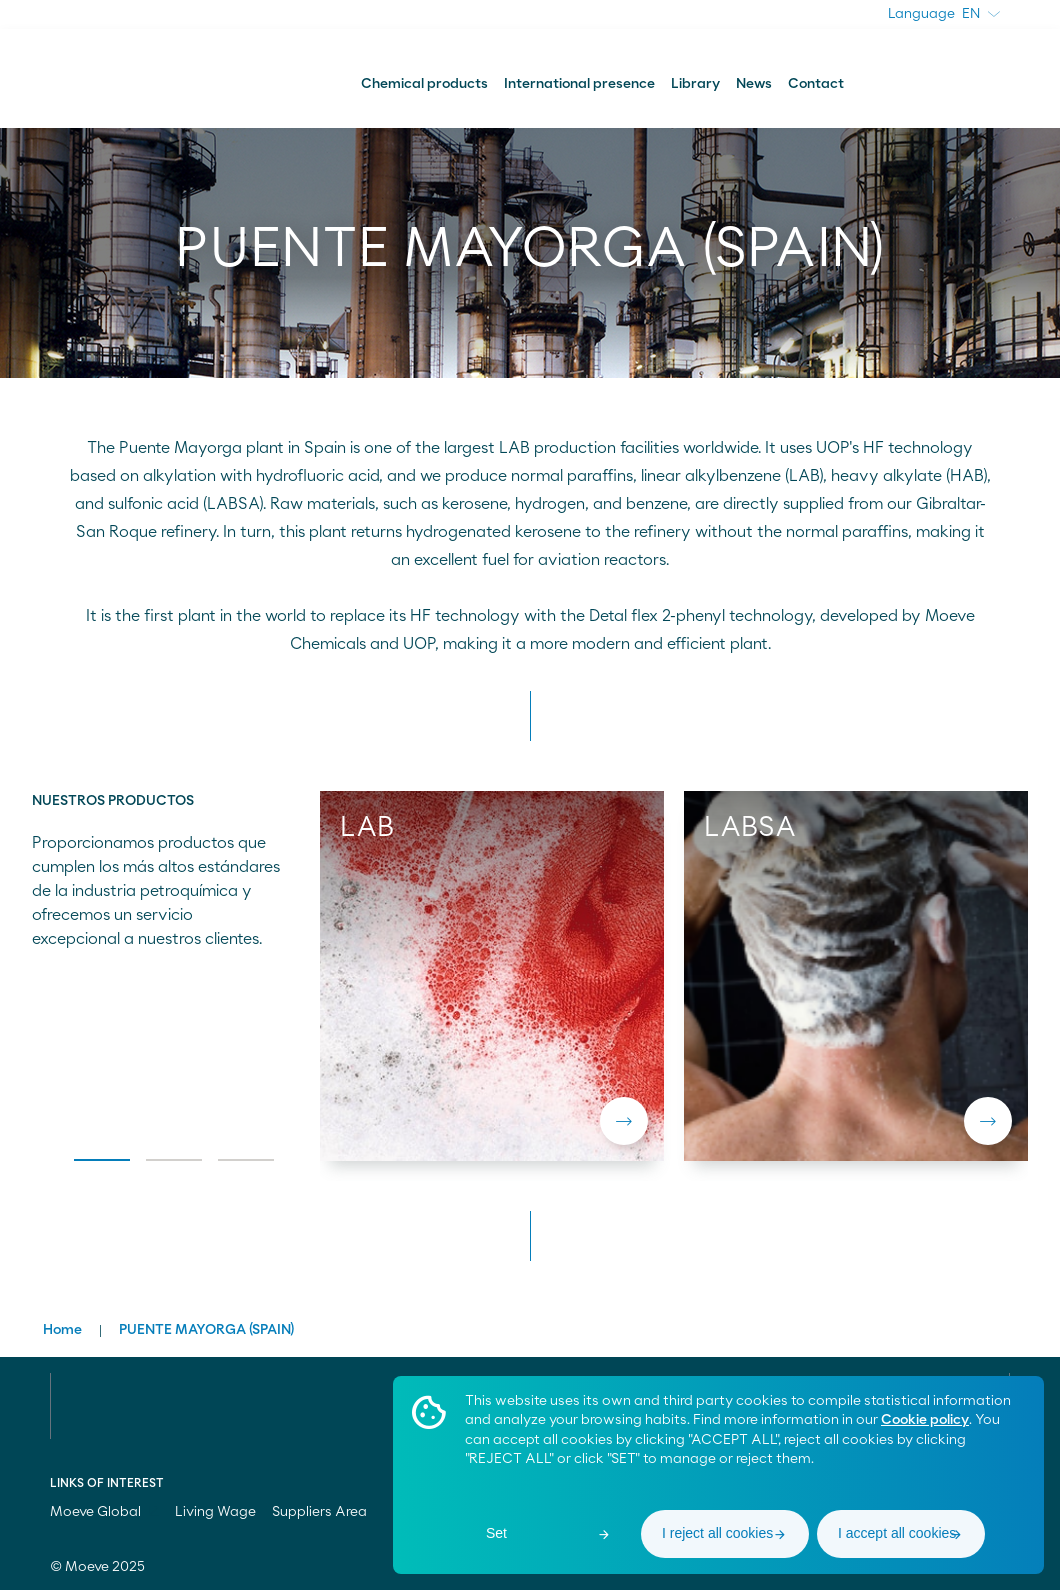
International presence (579, 84)
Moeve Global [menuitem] (104, 1512)
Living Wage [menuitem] (215, 1512)
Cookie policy (925, 1420)
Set (496, 1533)
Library (695, 84)
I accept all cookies (897, 1533)
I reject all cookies (717, 1533)
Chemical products (424, 84)
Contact (816, 84)
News (754, 84)
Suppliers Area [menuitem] (319, 1512)
